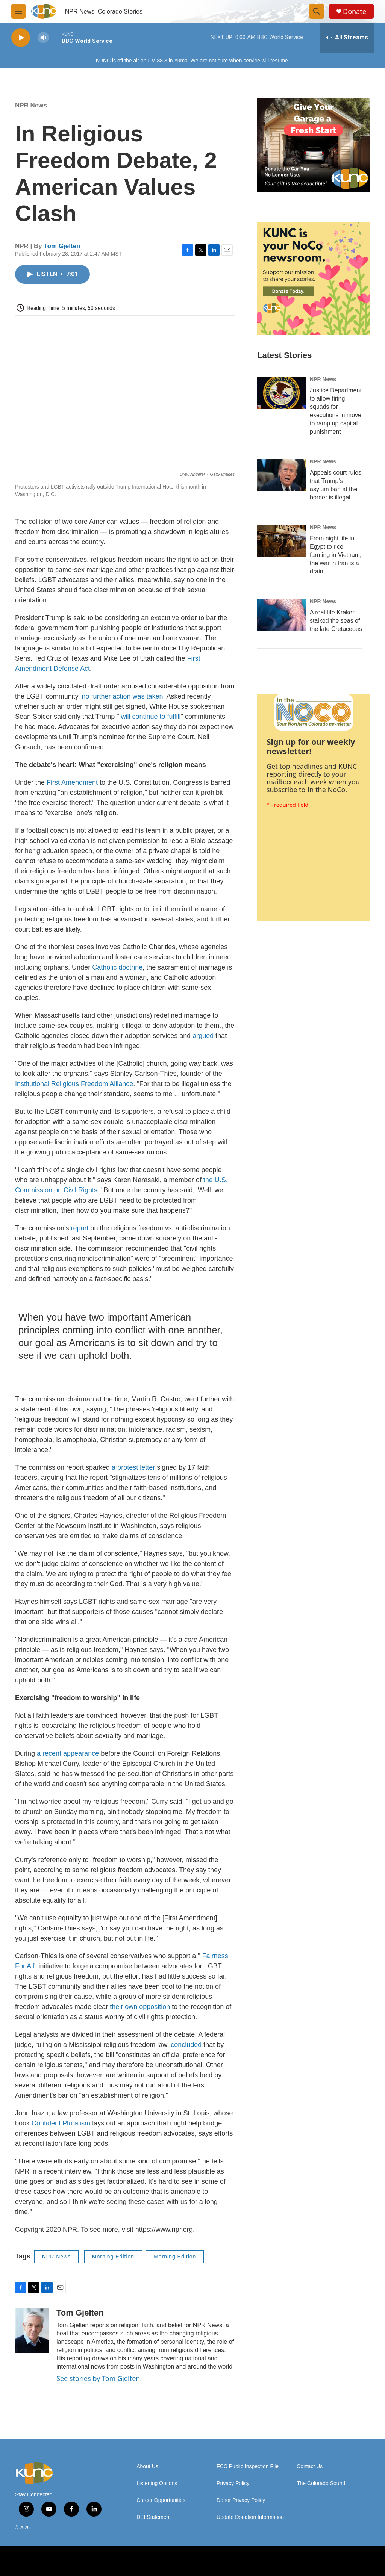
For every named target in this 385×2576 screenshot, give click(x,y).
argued (203, 1035)
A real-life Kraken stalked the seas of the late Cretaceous (336, 620)
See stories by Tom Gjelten (98, 2378)
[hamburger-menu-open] (18, 11)
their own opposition (140, 2006)
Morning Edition (113, 2257)
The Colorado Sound (321, 2483)
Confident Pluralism (61, 2123)
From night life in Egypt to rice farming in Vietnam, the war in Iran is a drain (336, 555)
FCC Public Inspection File (248, 2466)
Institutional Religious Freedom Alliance (74, 1084)
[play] (21, 37)
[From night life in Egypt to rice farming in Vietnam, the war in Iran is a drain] (281, 541)
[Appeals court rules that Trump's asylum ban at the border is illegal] (281, 475)
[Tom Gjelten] (32, 2330)
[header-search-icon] (316, 11)
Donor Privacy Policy (241, 2500)
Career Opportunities (160, 2500)
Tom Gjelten (62, 246)
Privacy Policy (233, 2483)
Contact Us (310, 2466)
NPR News (31, 105)
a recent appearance (68, 1753)
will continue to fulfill (151, 716)
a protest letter (133, 1467)
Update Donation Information (250, 2517)
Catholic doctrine (117, 967)
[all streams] (347, 38)
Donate (354, 11)
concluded (186, 2044)
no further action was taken (122, 696)
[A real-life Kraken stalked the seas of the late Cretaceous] (281, 615)
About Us (147, 2466)
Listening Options (156, 2483)
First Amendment (72, 782)
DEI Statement (153, 2517)
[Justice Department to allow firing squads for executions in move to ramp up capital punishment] (281, 393)
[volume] (43, 37)
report (79, 1228)
